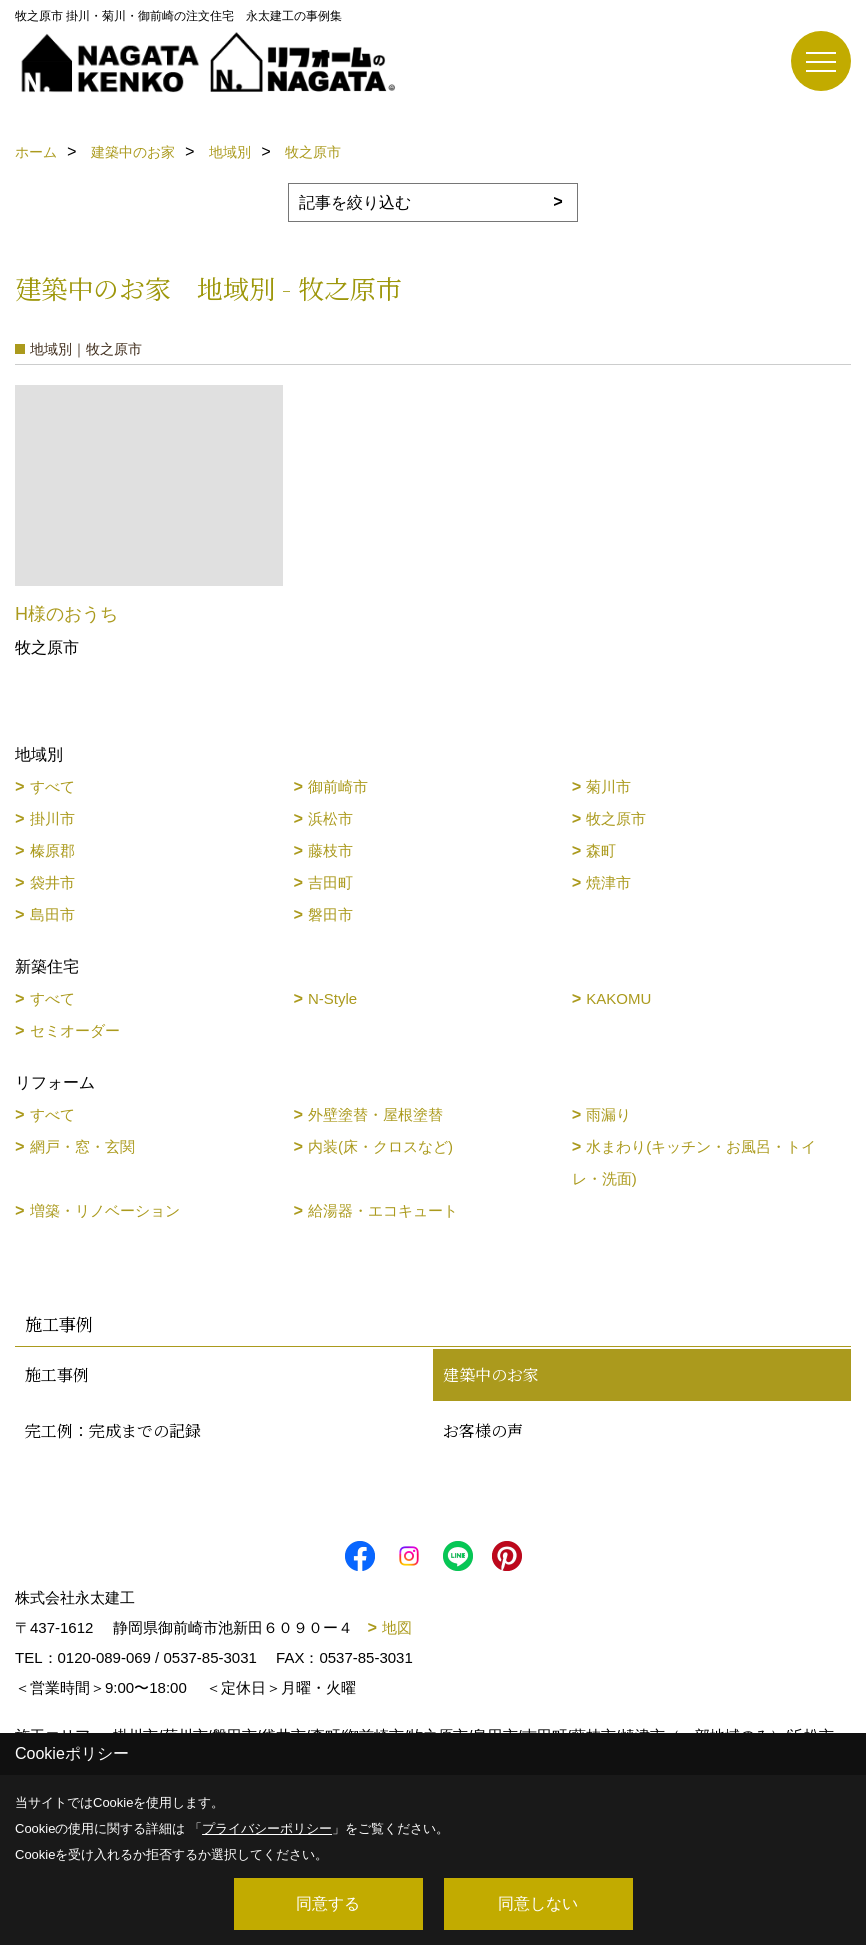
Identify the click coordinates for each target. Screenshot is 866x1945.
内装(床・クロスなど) (380, 1146)
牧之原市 (616, 818)
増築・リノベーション (105, 1210)
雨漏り (608, 1114)
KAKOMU (618, 998)
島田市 (52, 914)
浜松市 (330, 818)
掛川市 (52, 818)
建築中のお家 (491, 1374)
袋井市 (52, 882)
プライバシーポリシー (267, 1828)
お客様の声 (483, 1430)
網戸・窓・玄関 (82, 1146)
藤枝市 (330, 850)
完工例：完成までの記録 (113, 1430)
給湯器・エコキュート (383, 1210)
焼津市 (608, 882)
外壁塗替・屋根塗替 (375, 1114)
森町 (601, 850)
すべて (52, 786)
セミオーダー (75, 1030)
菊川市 (608, 786)
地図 (397, 1627)
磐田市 (330, 914)
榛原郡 (52, 850)
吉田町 (330, 882)
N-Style (332, 998)
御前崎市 (338, 786)
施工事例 (57, 1374)
